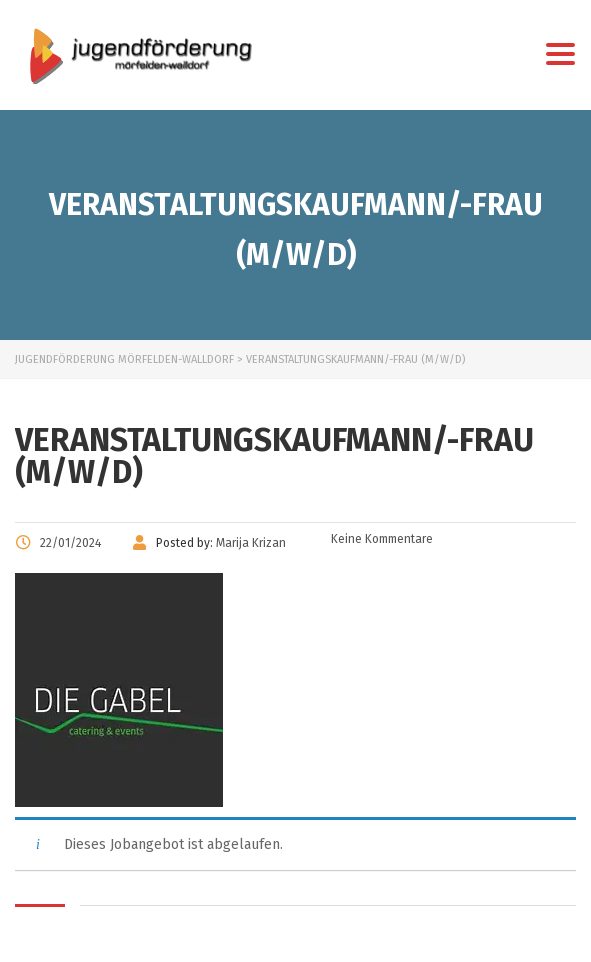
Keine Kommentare (380, 539)
